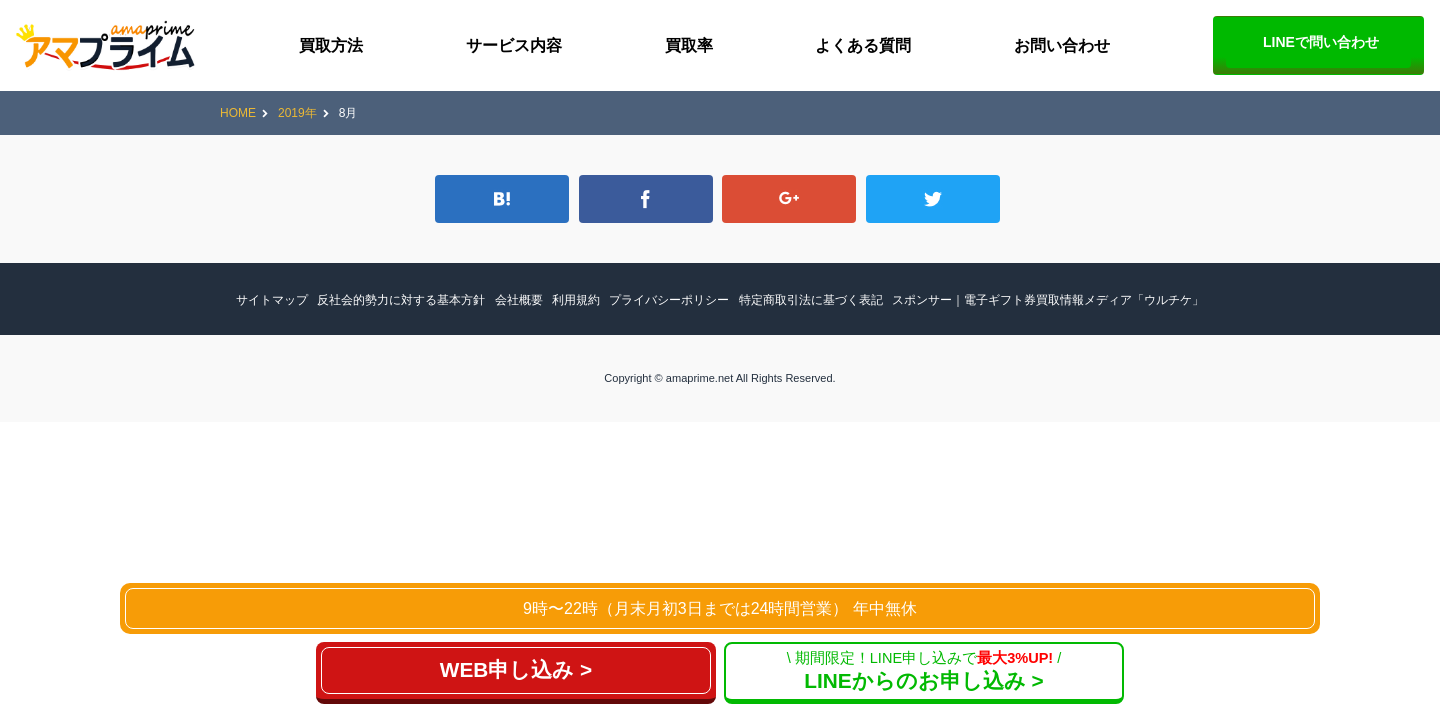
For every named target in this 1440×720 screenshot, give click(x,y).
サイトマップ (272, 300)
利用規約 (576, 300)
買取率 (689, 45)
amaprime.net (699, 378)
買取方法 (331, 45)
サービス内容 (514, 45)
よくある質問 (863, 45)
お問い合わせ (1062, 45)
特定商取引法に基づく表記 (811, 300)
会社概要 (519, 300)
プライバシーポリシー (669, 300)
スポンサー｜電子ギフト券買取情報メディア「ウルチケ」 (1048, 300)
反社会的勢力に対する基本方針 (401, 300)
